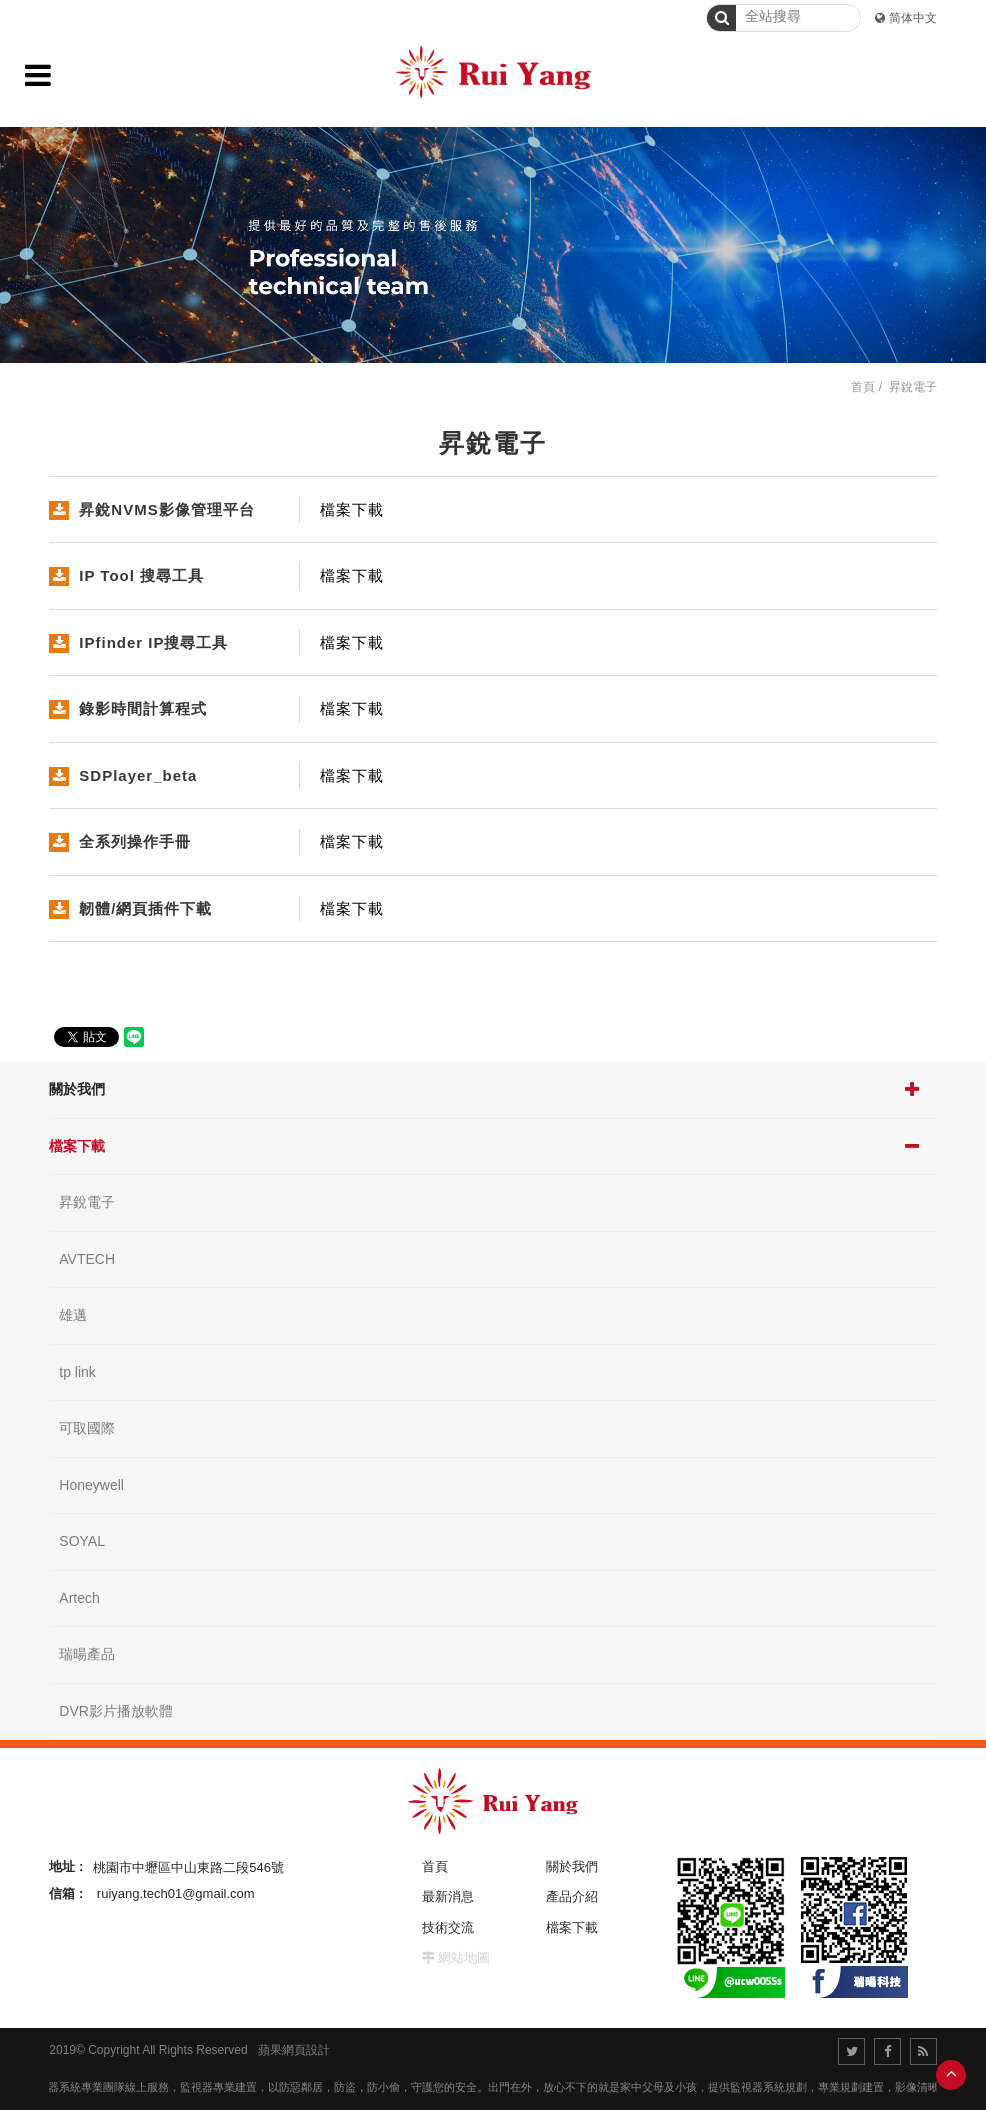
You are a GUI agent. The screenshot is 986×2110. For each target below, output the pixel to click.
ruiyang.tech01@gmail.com (176, 1893)
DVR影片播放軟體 (116, 1711)
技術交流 (448, 1927)
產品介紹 (572, 1896)
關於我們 (77, 1089)
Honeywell (91, 1485)
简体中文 (913, 18)
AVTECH (87, 1259)
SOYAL (82, 1541)
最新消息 (448, 1896)
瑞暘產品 (87, 1654)
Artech (79, 1598)
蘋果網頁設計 (294, 2050)
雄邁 (73, 1315)
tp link (77, 1372)
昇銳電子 (87, 1202)
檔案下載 (77, 1146)
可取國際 (87, 1428)
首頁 (863, 387)
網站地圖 (464, 1957)
